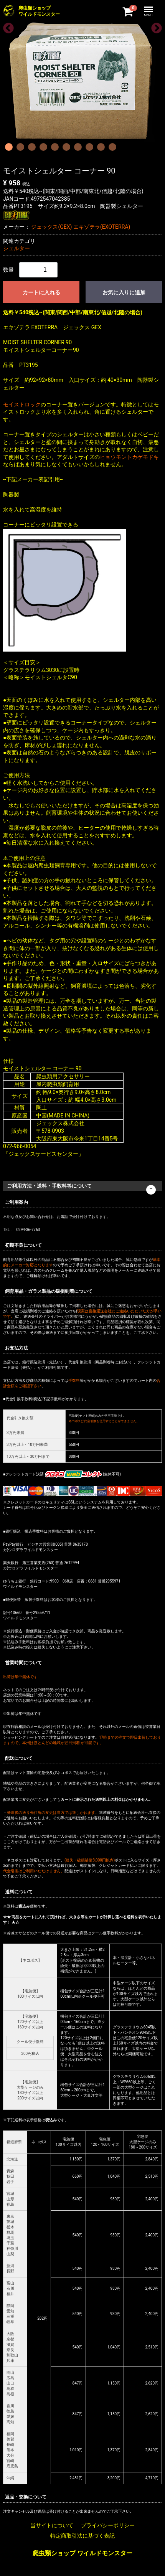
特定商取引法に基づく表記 (82, 2536)
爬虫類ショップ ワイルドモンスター (82, 2553)
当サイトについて (51, 2525)
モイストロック (22, 404)
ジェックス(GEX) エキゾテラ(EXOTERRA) (80, 227)
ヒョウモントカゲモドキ (129, 457)
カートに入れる (41, 292)
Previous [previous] (6, 26)
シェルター (16, 248)
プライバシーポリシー (108, 2525)
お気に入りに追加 (123, 292)
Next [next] (154, 26)
